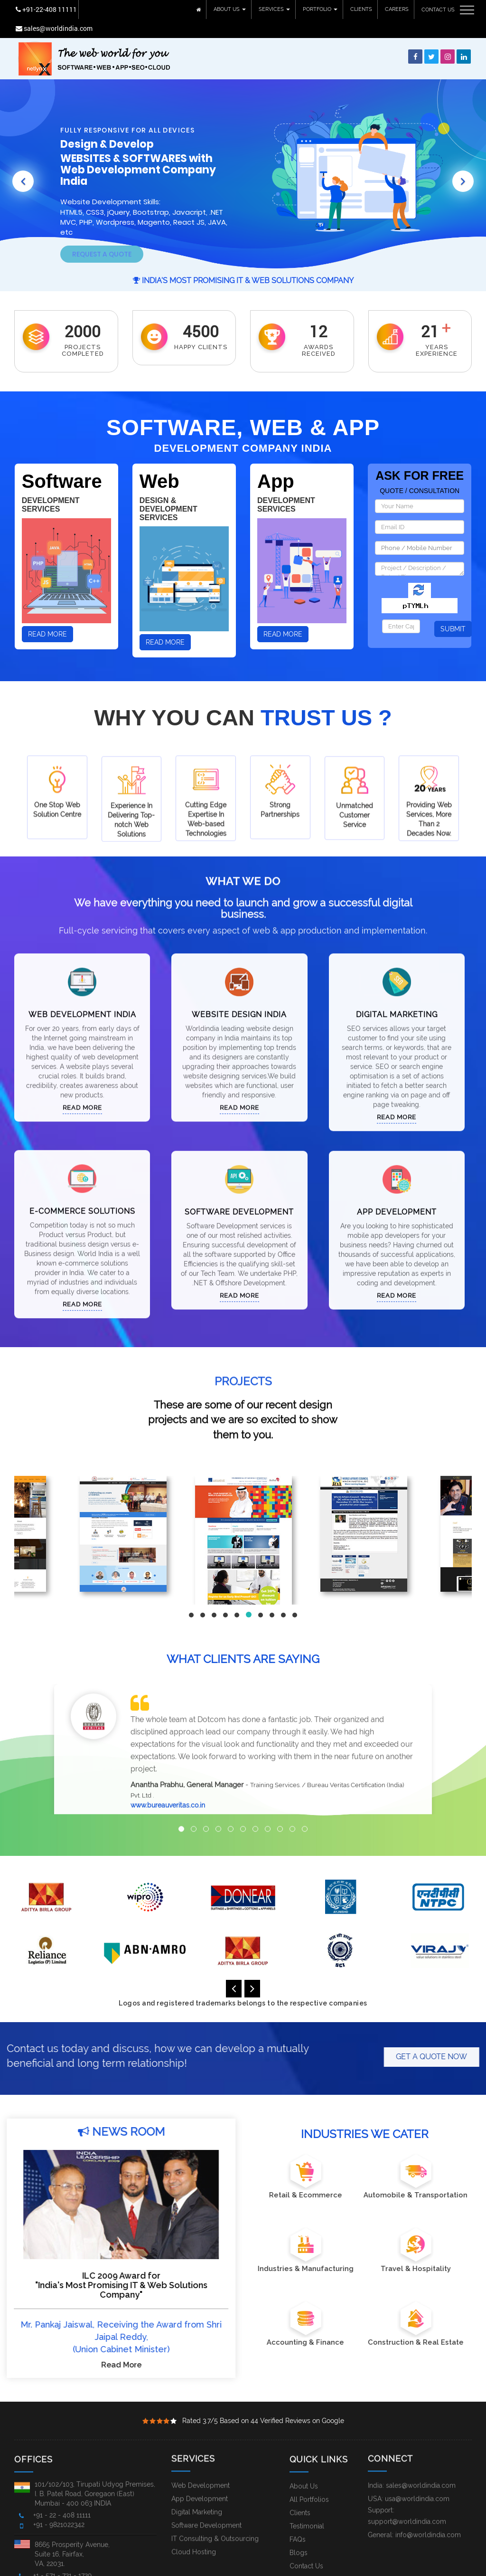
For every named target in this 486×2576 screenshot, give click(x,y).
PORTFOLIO (319, 9)
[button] (24, 155)
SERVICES (274, 9)
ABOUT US (229, 9)
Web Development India (82, 986)
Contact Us (306, 2556)
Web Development (200, 2457)
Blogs (299, 2543)
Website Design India (239, 986)
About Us (304, 2476)
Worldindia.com (54, 2567)
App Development (397, 1202)
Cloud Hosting (193, 2524)
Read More (47, 615)
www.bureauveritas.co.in (168, 1777)
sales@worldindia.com (116, 9)
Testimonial (307, 2516)
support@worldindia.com (407, 2493)
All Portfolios (309, 2489)
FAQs (298, 2529)
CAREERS (396, 9)
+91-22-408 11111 (44, 9)
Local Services (262, 2568)
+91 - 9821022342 (58, 2515)
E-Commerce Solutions (82, 1183)
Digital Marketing (397, 986)
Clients (300, 2503)
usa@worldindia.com (417, 2470)
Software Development (239, 1202)
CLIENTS (361, 9)
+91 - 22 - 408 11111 (62, 2505)
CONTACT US (437, 9)
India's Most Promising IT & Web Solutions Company (243, 261)
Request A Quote (101, 236)
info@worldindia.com (428, 2506)
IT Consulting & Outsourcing (215, 2510)
